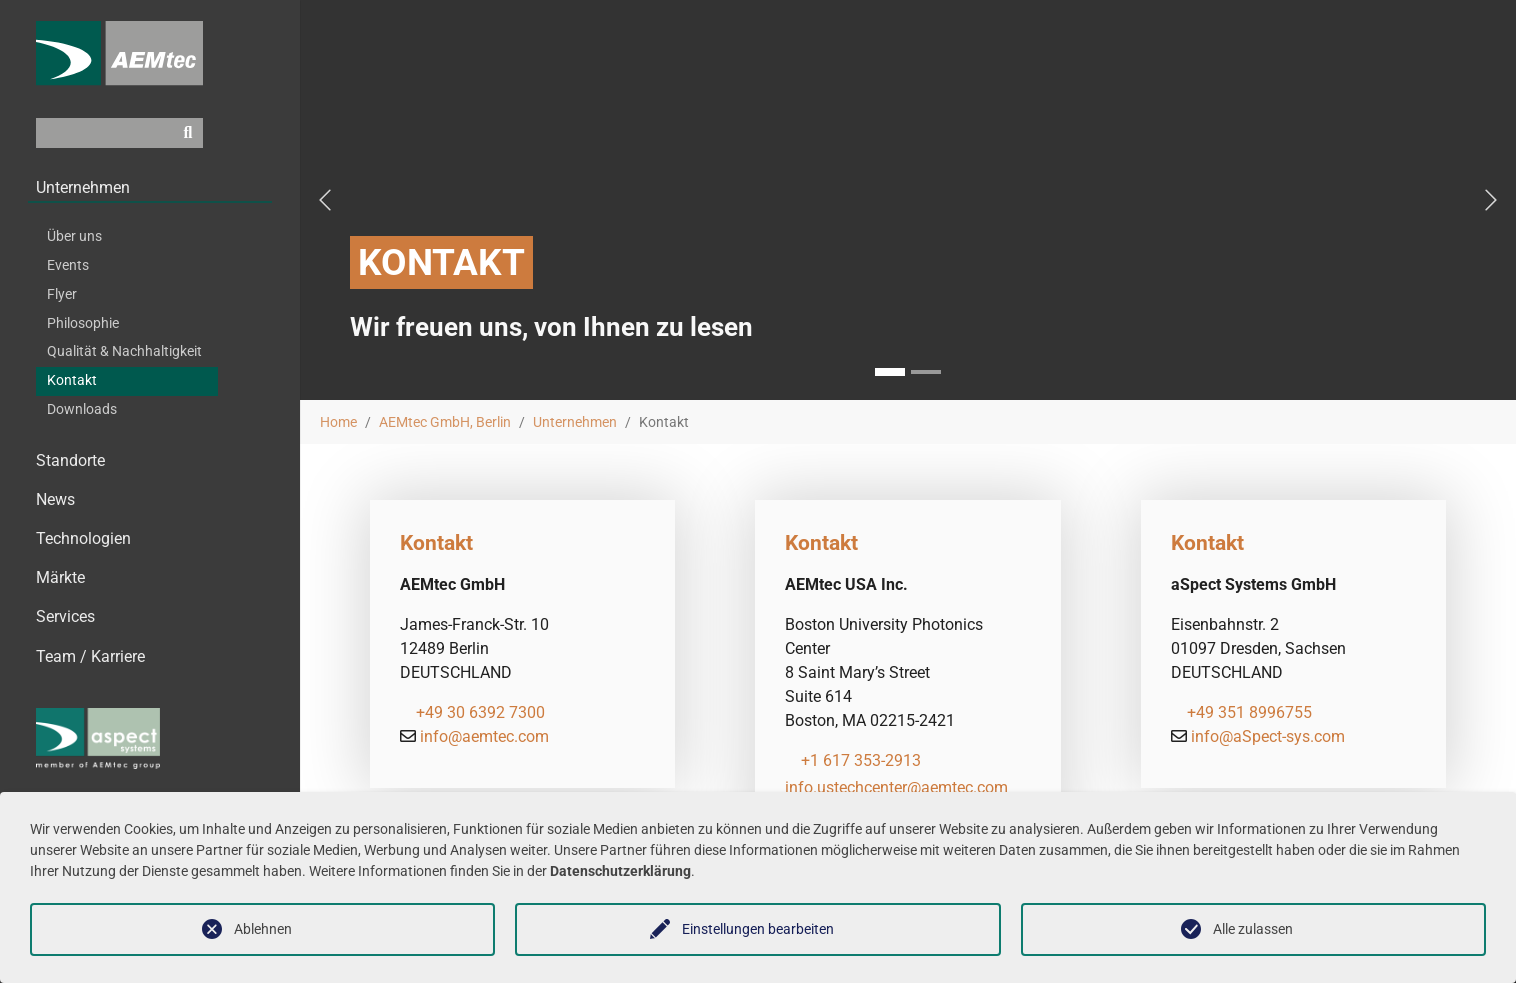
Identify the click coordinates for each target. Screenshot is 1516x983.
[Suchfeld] (104, 149)
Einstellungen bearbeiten (758, 929)
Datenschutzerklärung (620, 871)
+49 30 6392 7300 (480, 712)
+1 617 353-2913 (861, 760)
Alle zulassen (1253, 929)
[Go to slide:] (926, 372)
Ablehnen (263, 929)
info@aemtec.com (484, 736)
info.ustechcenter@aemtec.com (896, 787)
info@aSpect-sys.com (1268, 736)
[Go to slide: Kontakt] (890, 372)
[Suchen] (188, 149)
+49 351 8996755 (1249, 712)
